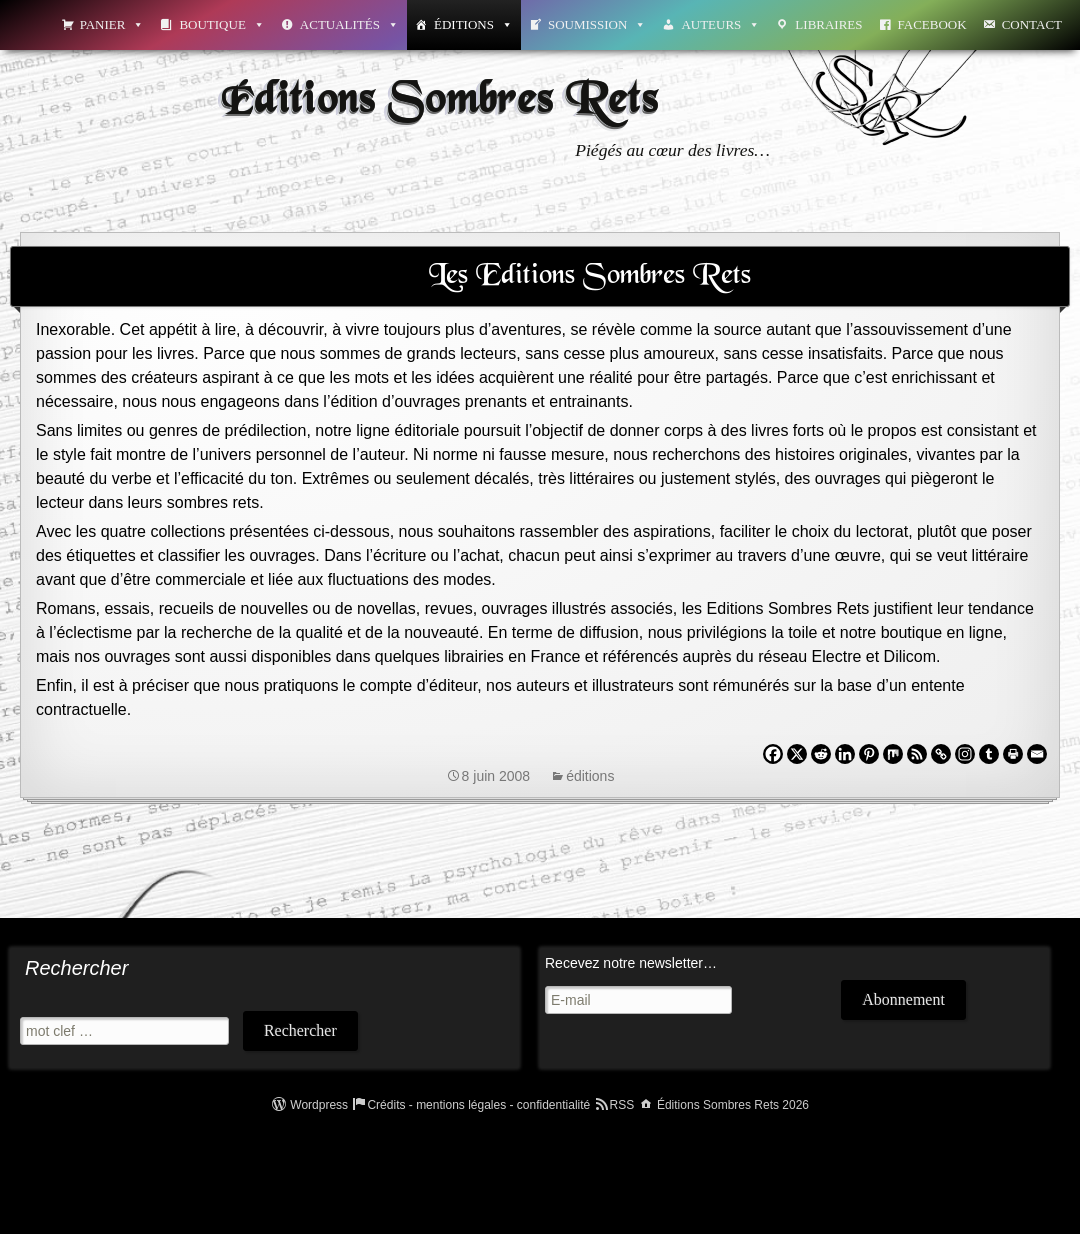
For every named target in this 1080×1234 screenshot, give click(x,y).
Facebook (932, 24)
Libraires (828, 24)
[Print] (1013, 754)
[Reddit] (821, 754)
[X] (797, 754)
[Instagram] (965, 754)
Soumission (597, 24)
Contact (1032, 24)
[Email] (1037, 754)
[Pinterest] (869, 754)
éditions (590, 776)
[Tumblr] (989, 754)
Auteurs (720, 24)
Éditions (473, 24)
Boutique (221, 24)
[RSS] (917, 754)
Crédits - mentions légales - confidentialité (478, 1105)
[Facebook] (773, 754)
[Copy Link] (941, 754)
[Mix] (893, 754)
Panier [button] (112, 24)
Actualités (349, 24)
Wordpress (319, 1105)
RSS (622, 1105)
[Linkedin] (845, 754)
